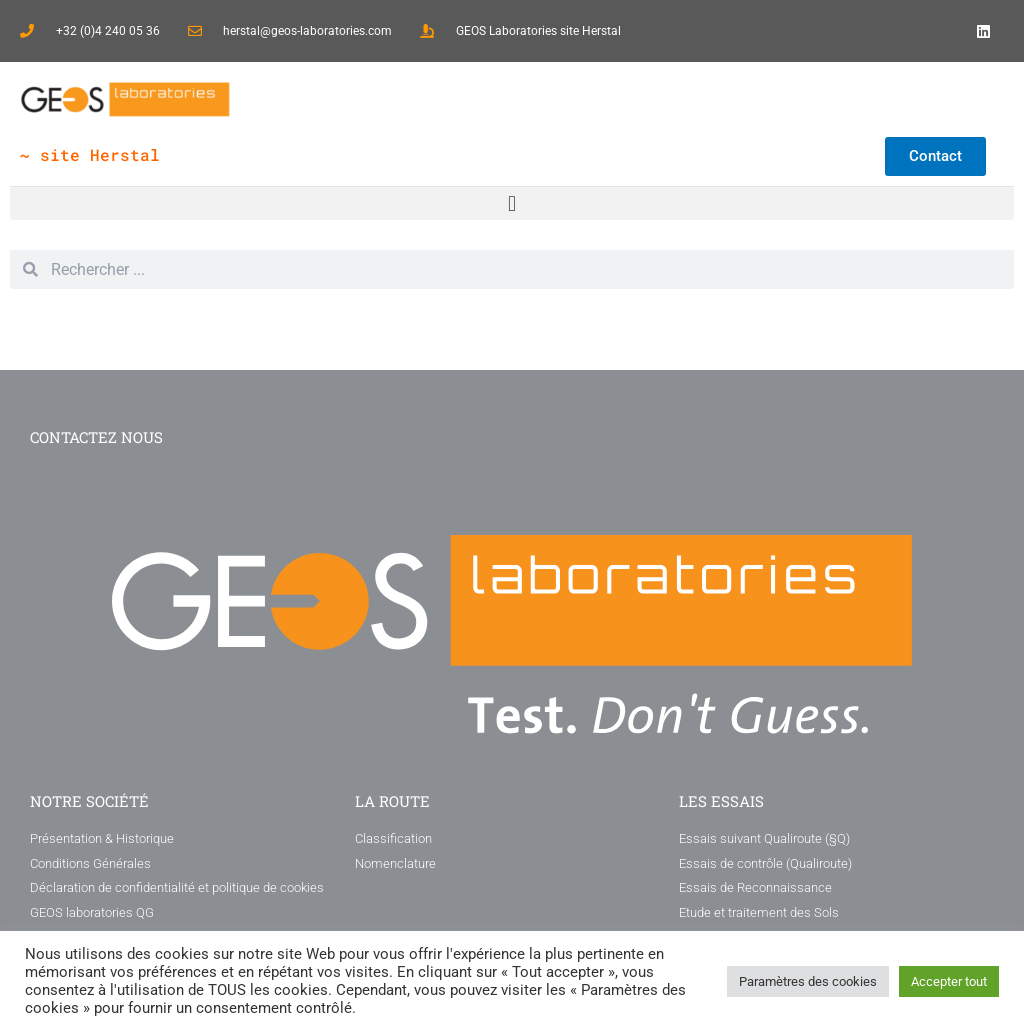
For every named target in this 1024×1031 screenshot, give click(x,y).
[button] (512, 203)
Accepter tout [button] (949, 981)
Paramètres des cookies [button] (808, 981)
